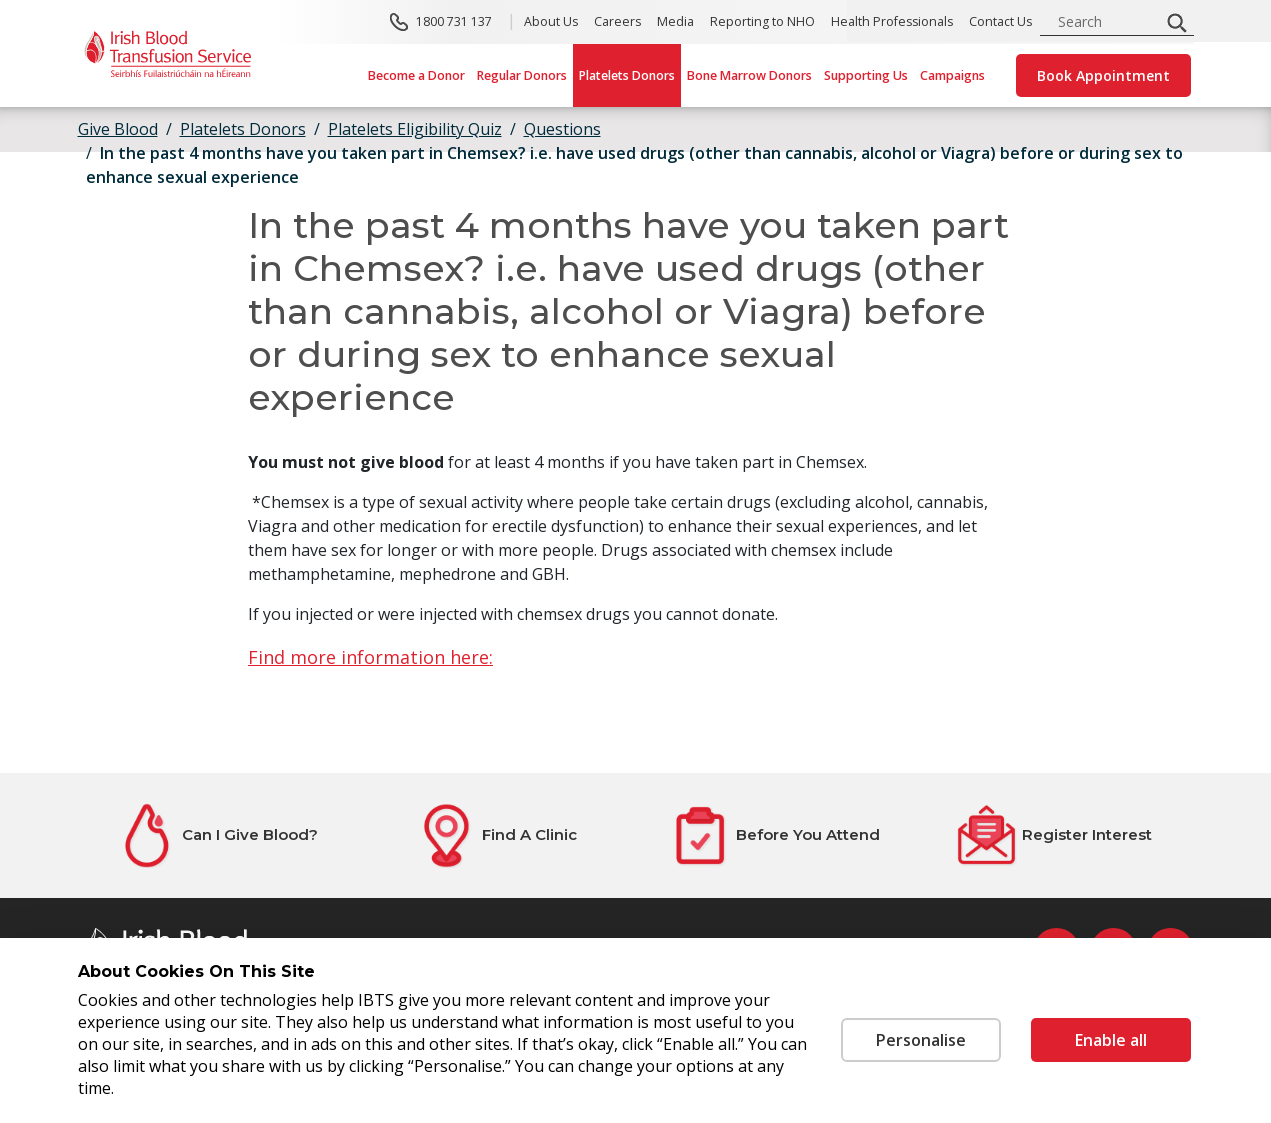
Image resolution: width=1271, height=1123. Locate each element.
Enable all (1111, 1040)
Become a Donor (416, 75)
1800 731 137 (454, 21)
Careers (617, 21)
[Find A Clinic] (496, 835)
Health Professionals (892, 21)
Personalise (921, 1040)
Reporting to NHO (762, 21)
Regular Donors (522, 75)
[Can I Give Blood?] (217, 835)
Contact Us (1000, 21)
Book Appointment (1103, 75)
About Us (551, 21)
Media (675, 21)
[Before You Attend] (775, 835)
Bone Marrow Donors (749, 75)
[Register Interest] (1054, 835)
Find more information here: (370, 657)
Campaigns (952, 75)
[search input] (1106, 21)
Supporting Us (866, 75)
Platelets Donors (627, 75)
